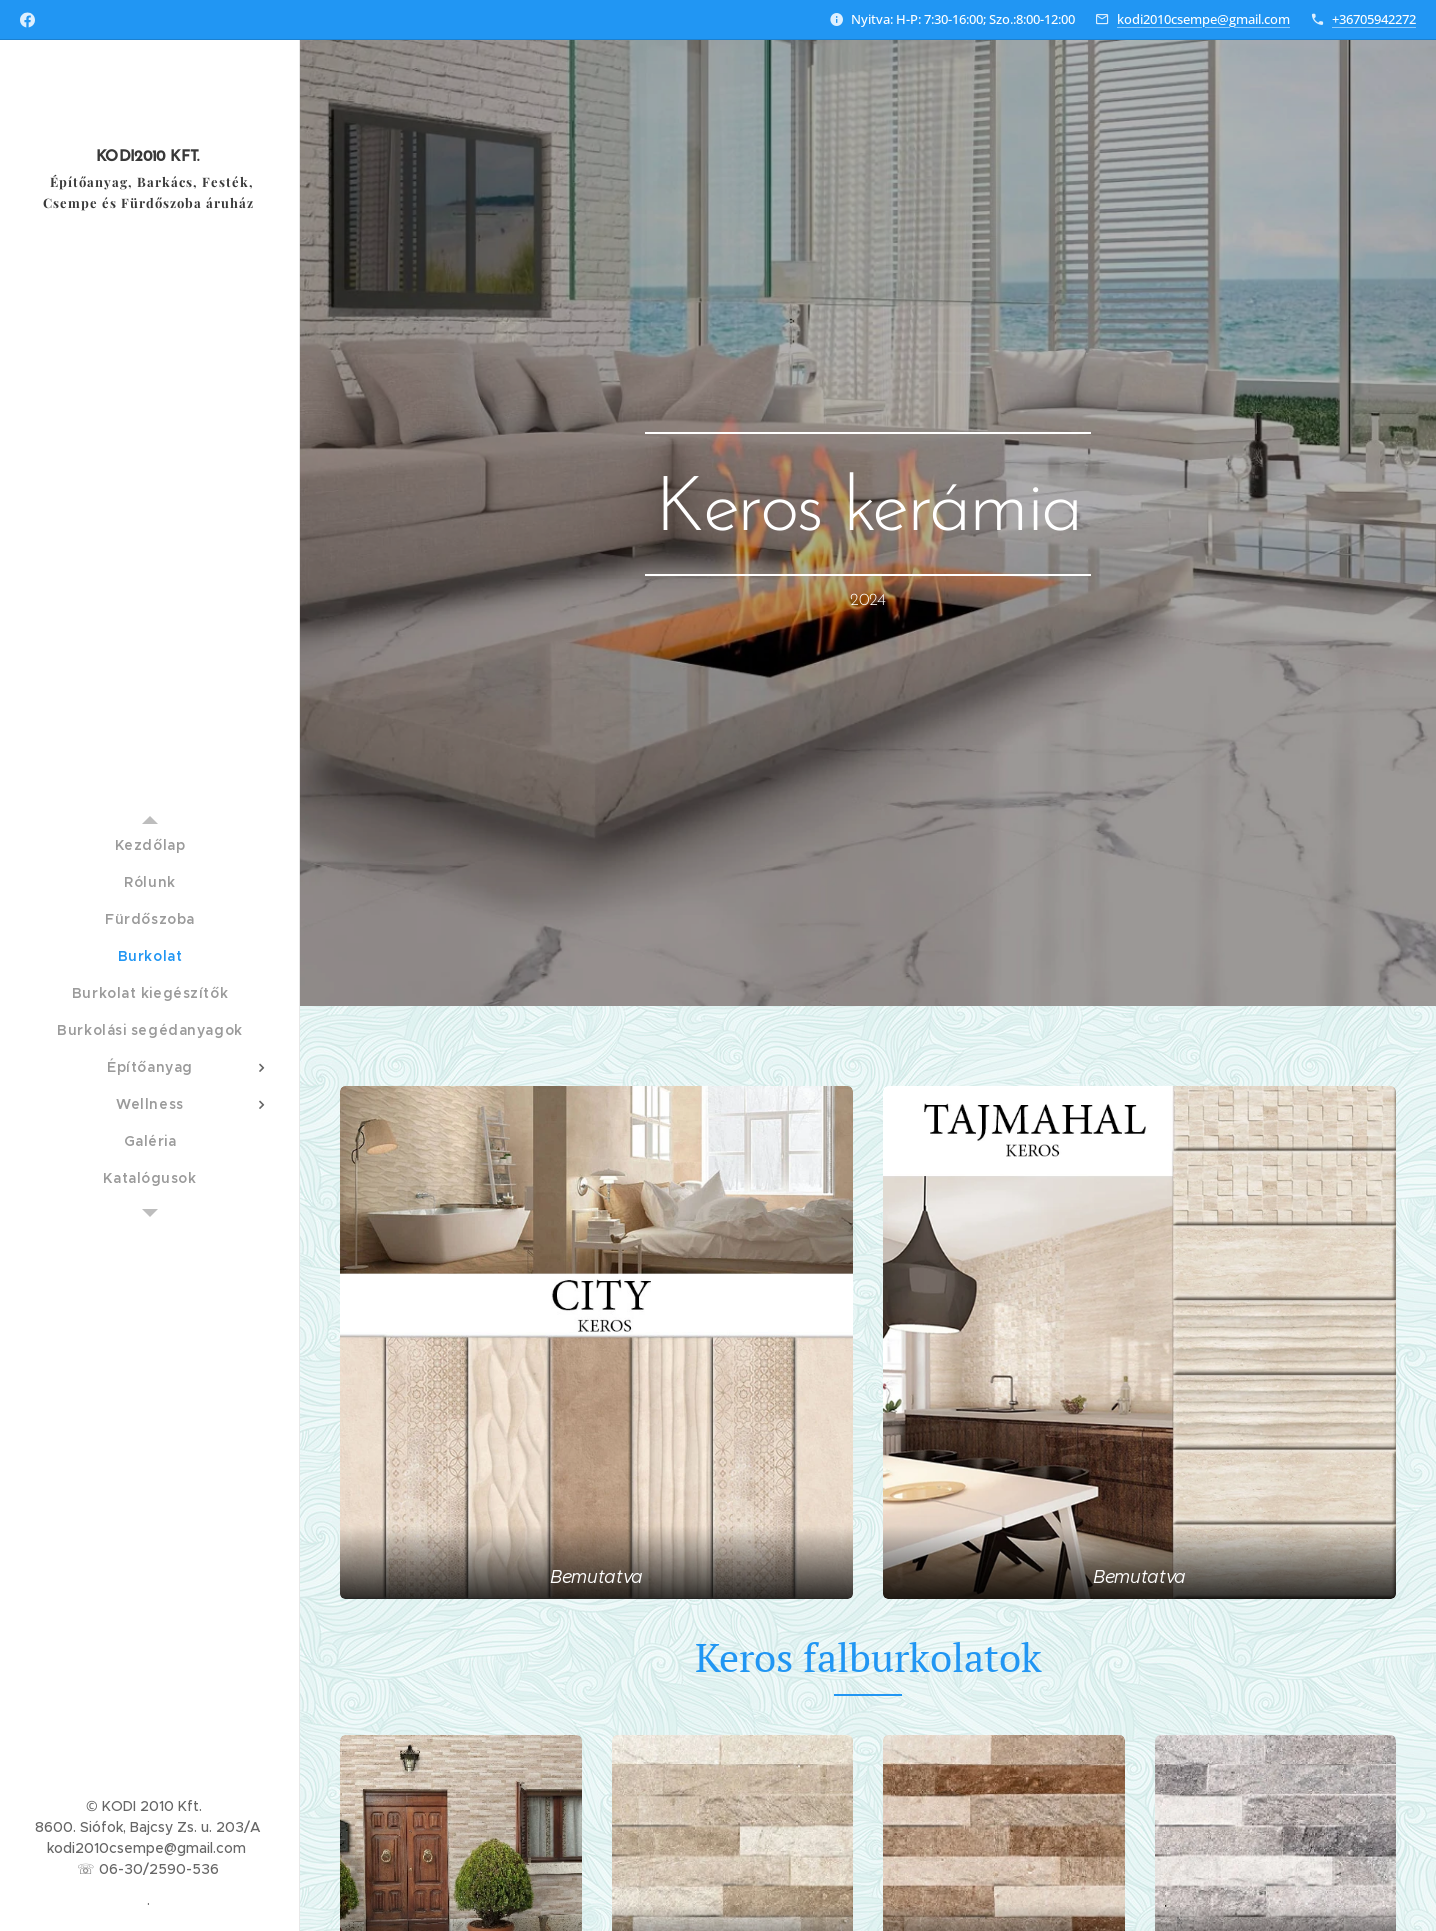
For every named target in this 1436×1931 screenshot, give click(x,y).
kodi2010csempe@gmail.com (1203, 19)
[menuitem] (150, 845)
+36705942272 (1374, 19)
